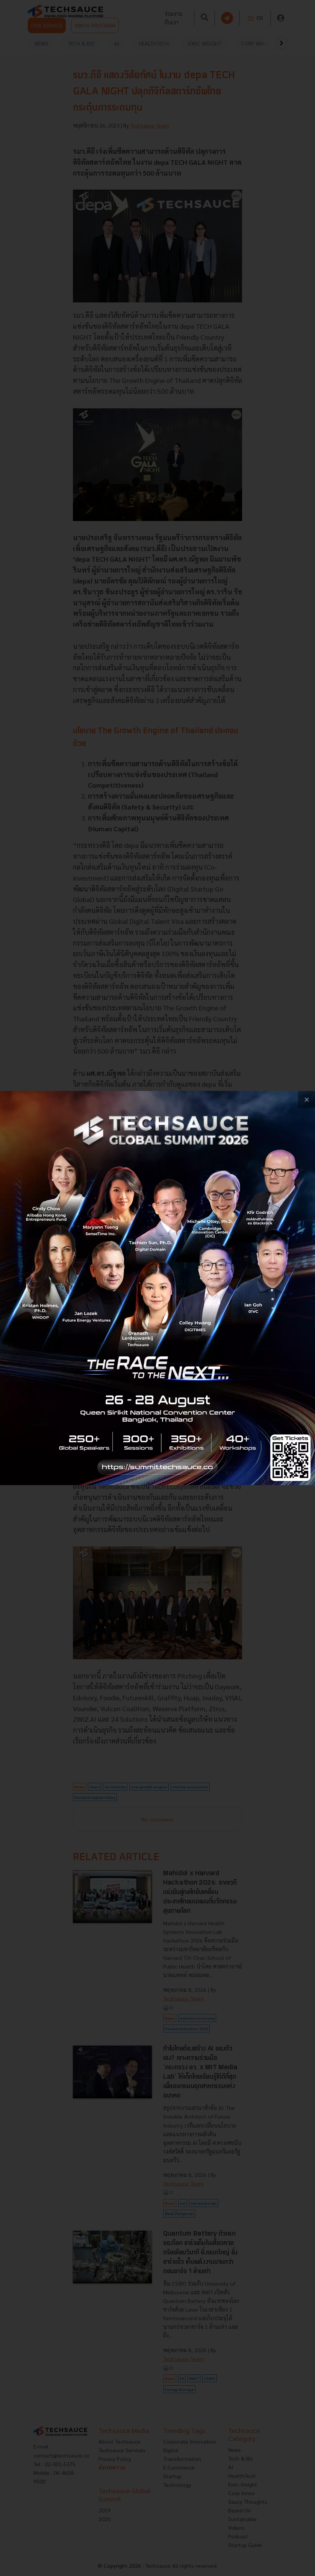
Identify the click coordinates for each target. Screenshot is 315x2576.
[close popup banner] (306, 1099)
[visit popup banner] (157, 1288)
